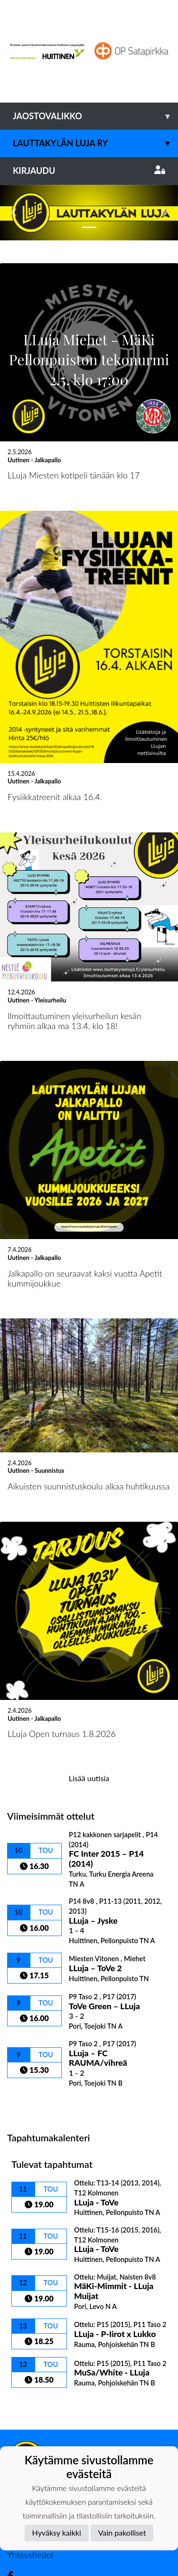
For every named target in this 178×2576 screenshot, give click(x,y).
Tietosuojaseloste (39, 2438)
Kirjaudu (89, 170)
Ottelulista (30, 2047)
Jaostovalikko (95, 116)
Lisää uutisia (89, 1722)
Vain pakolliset (122, 2532)
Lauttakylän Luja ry (95, 143)
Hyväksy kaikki (56, 2532)
